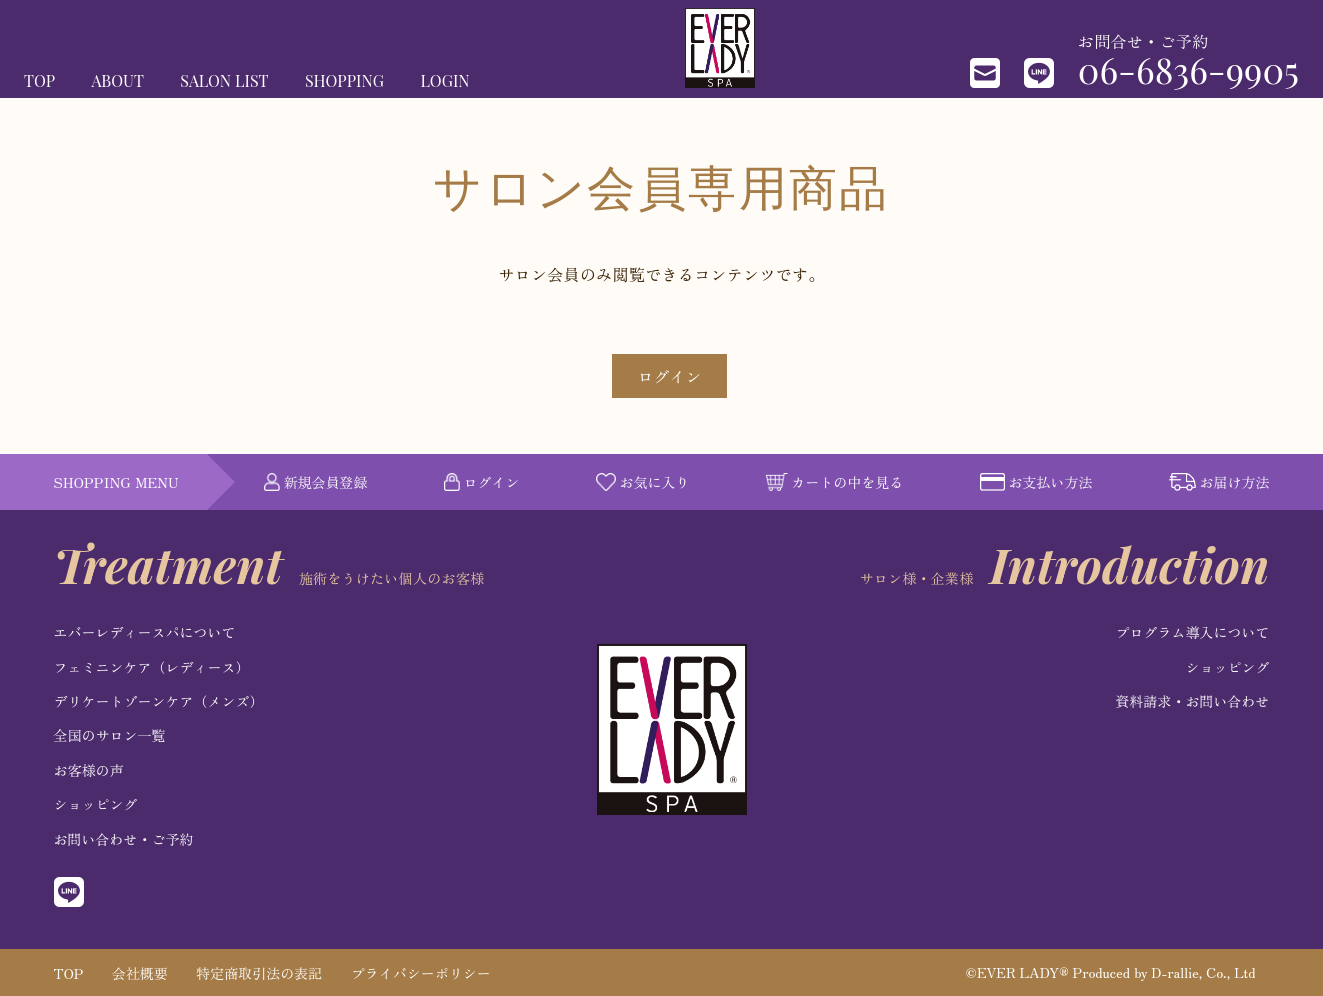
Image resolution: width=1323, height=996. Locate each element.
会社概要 (140, 973)
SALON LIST (224, 80)
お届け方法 (1219, 482)
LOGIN (444, 80)
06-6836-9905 (1188, 69)
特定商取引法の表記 (259, 973)
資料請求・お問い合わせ (1192, 701)
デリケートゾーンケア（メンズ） (159, 701)
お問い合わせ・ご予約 (124, 839)
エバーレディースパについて (145, 632)
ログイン (669, 376)
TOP (39, 80)
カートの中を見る (835, 482)
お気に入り (643, 482)
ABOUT (118, 80)
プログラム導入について (1192, 632)
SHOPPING (344, 80)
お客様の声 (89, 770)
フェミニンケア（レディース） (152, 667)
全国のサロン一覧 (110, 735)
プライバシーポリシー (421, 973)
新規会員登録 (316, 482)
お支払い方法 (1036, 482)
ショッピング (96, 804)
